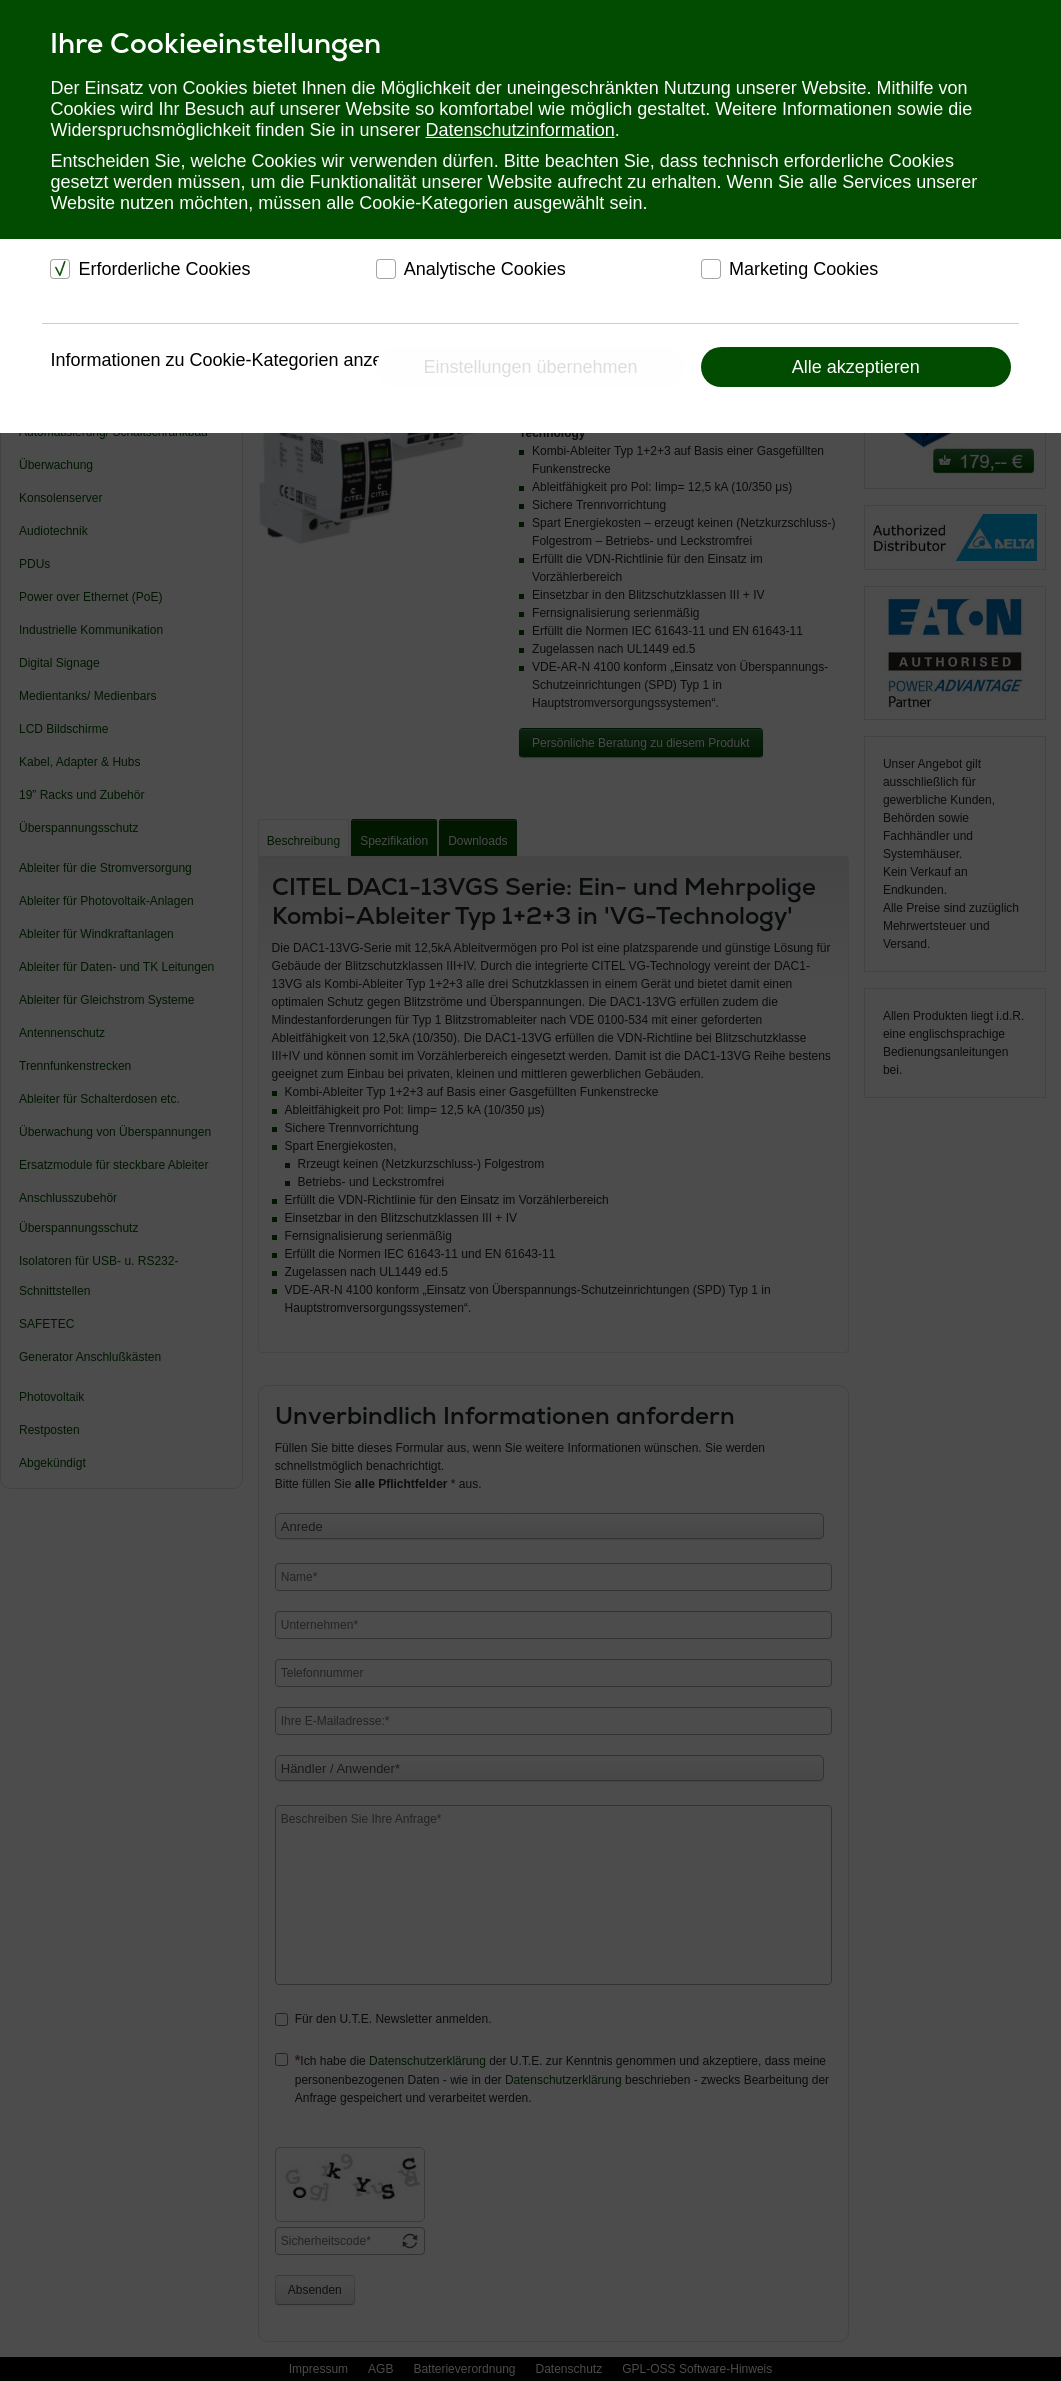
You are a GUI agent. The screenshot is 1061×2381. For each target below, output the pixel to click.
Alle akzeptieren (856, 367)
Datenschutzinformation (520, 130)
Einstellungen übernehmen (530, 367)
